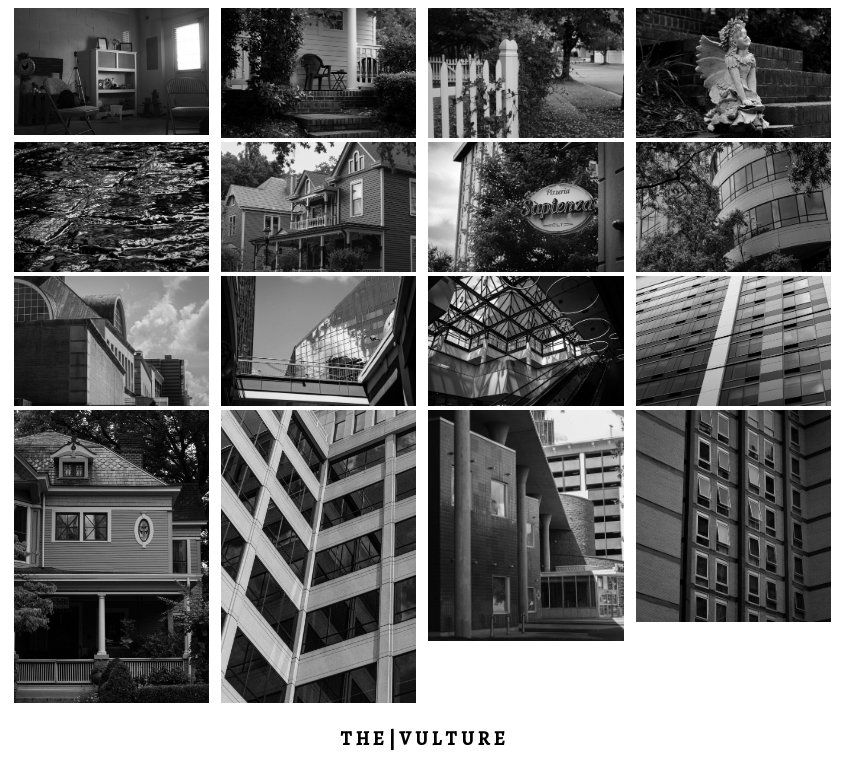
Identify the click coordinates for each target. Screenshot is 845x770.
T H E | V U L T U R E (422, 738)
